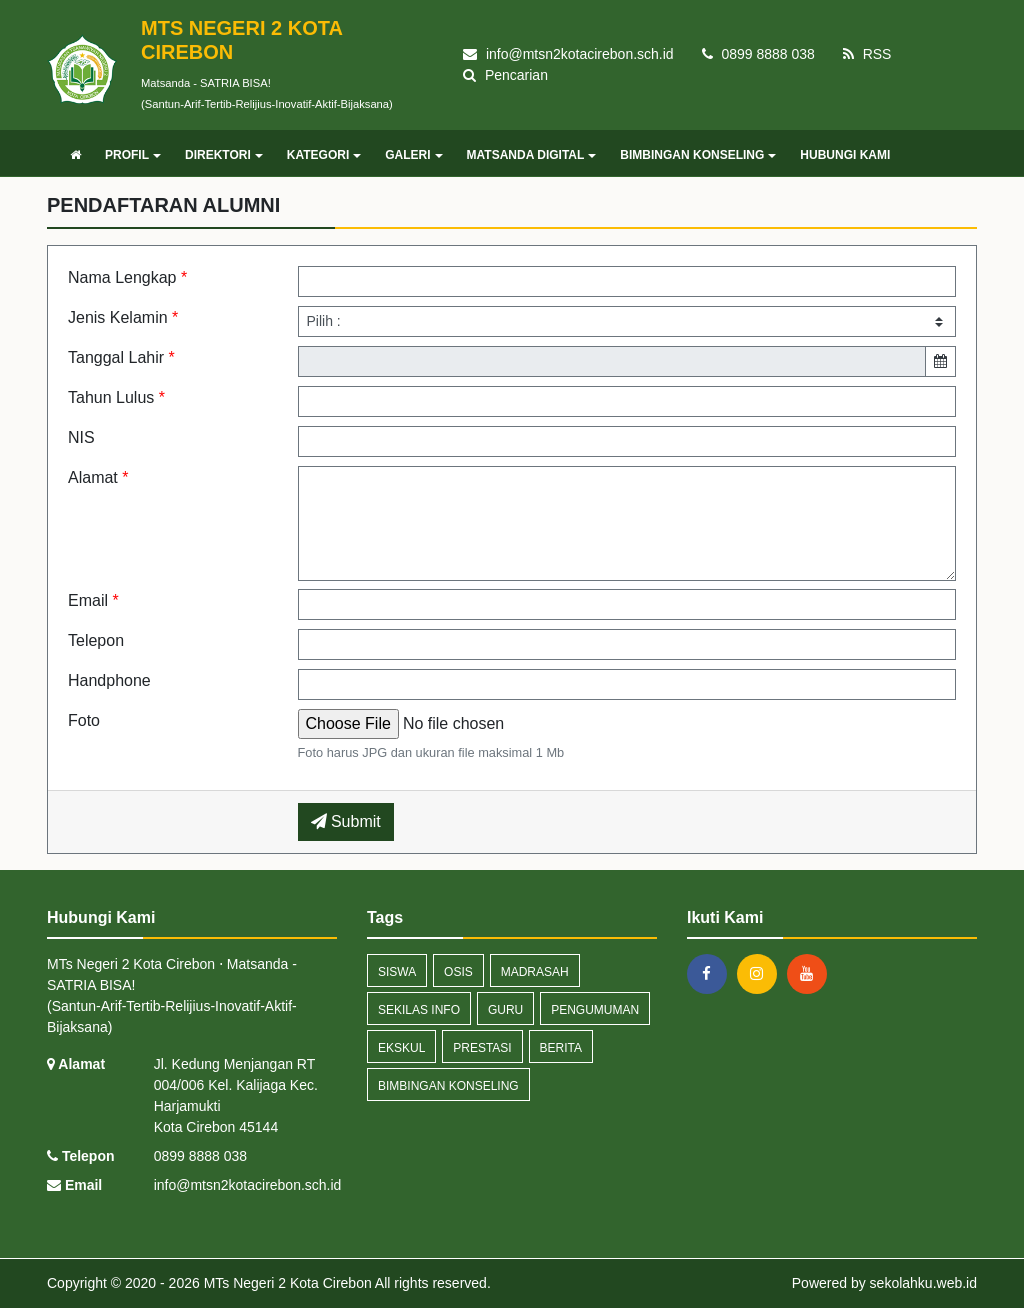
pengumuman (595, 1010)
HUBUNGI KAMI (845, 155)
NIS (81, 437)
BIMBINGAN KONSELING (698, 155)
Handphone (109, 680)
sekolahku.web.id (923, 1283)
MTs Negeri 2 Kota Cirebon (286, 1283)
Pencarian (505, 75)
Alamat (98, 477)
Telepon (96, 640)
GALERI (413, 155)
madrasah (535, 972)
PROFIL (133, 155)
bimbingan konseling (448, 1086)
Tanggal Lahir (121, 357)
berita (561, 1048)
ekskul (401, 1048)
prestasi (482, 1048)
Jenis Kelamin (123, 317)
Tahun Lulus (116, 397)
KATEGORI (324, 155)
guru (505, 1010)
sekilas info (419, 1010)
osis (458, 972)
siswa (397, 972)
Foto (84, 720)
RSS (867, 54)
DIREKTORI (224, 155)
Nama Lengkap (127, 277)
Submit (346, 821)
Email (93, 600)
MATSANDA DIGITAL (532, 155)
